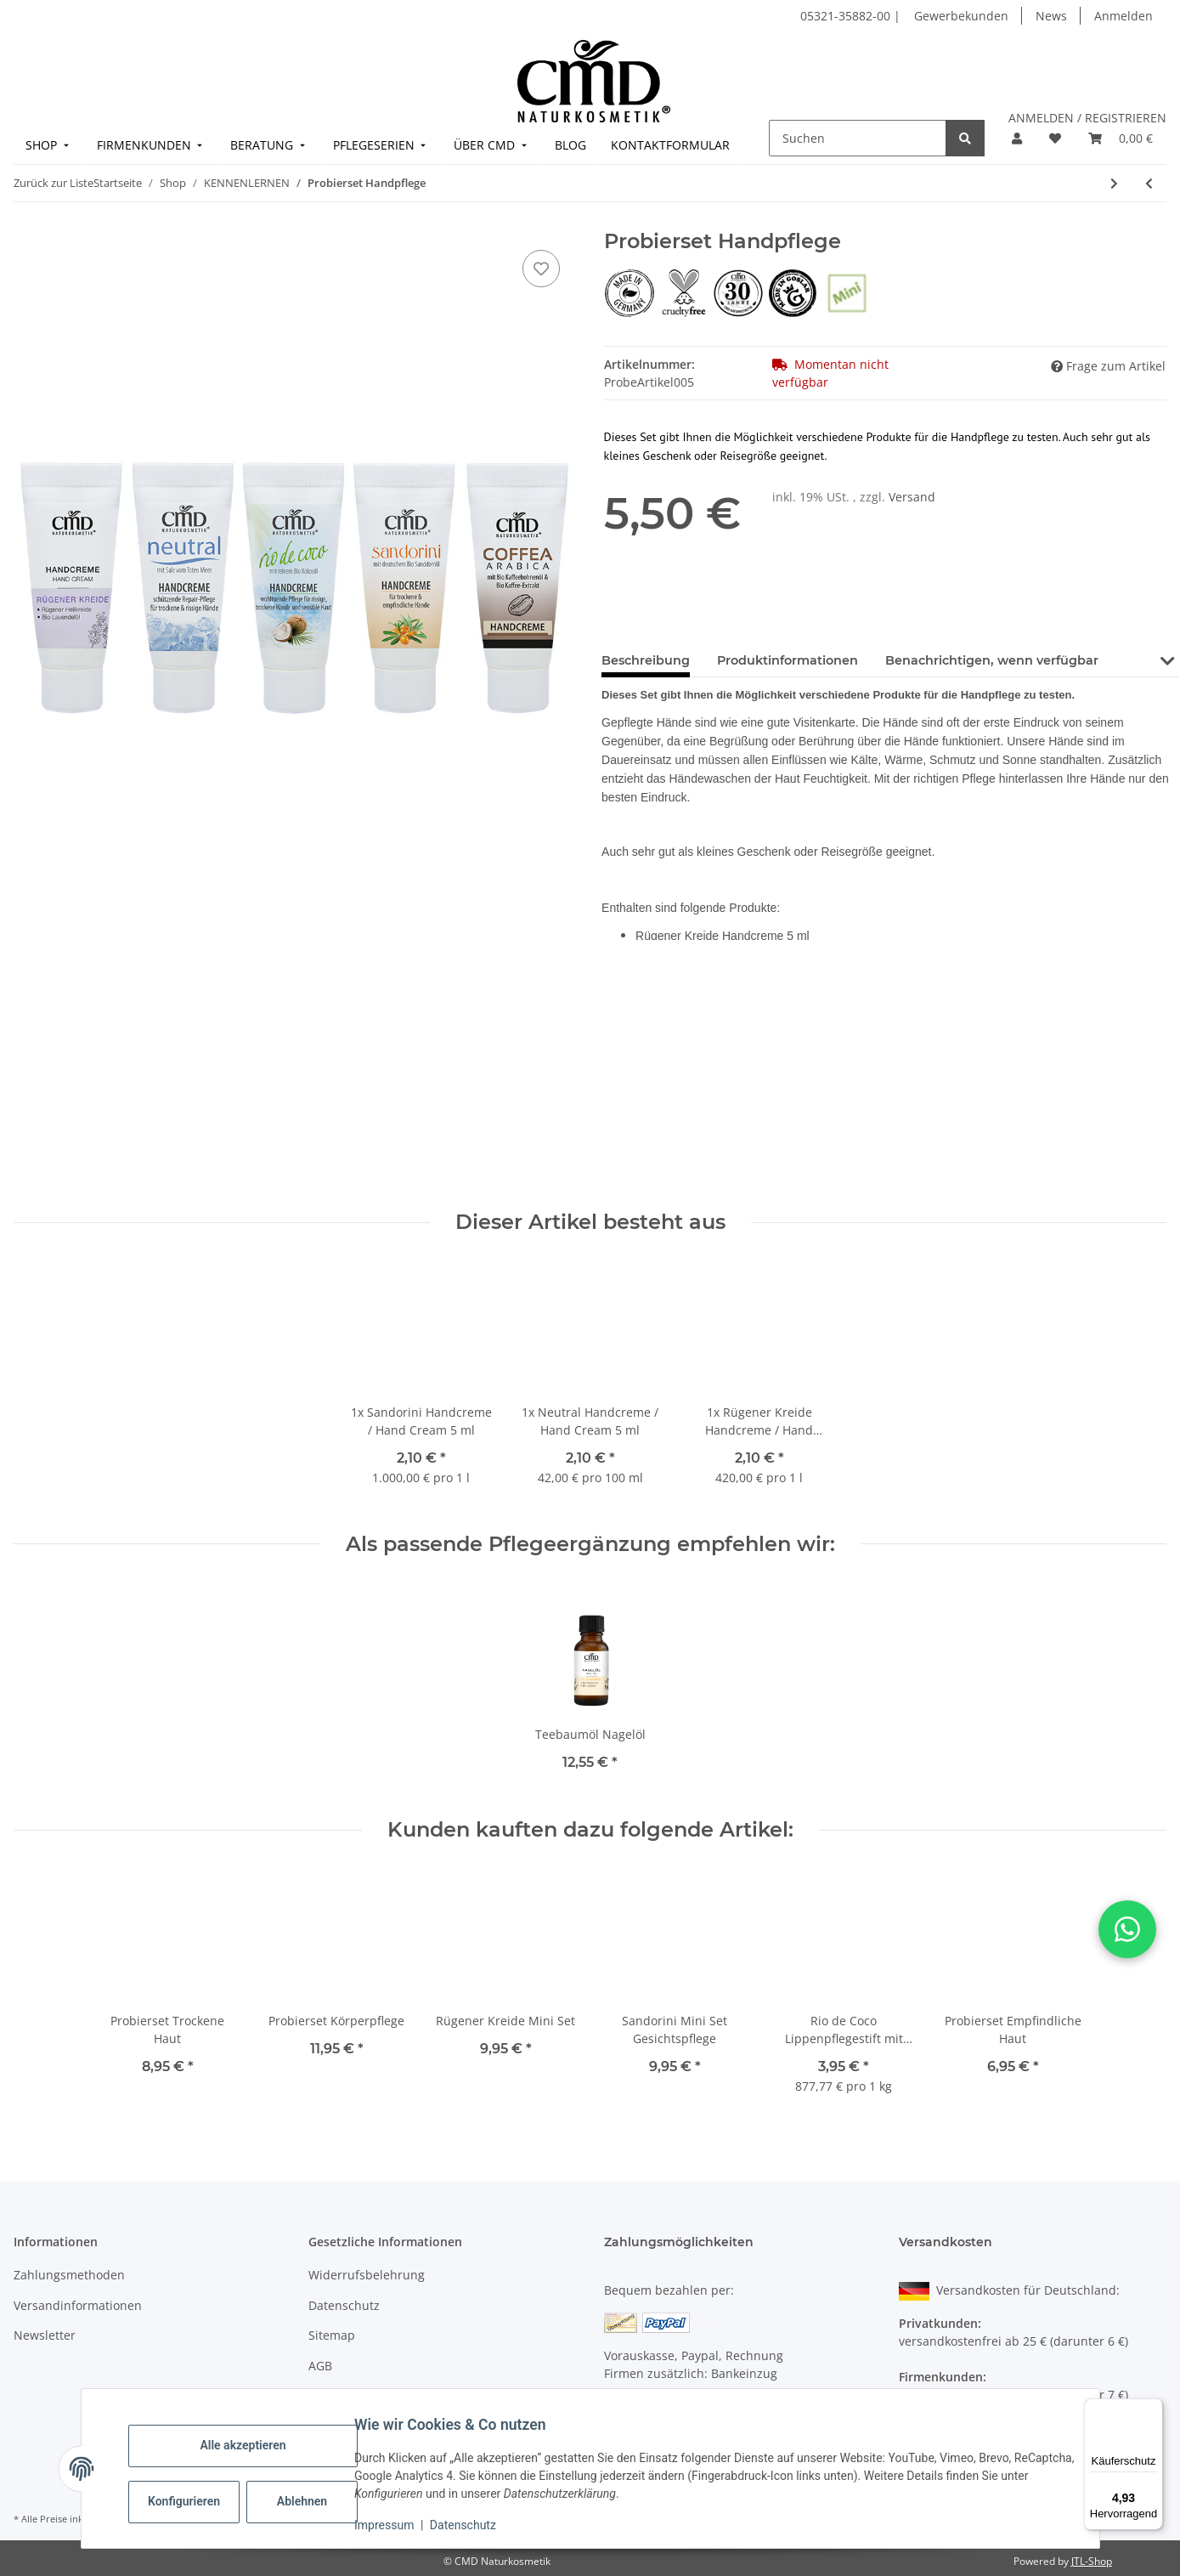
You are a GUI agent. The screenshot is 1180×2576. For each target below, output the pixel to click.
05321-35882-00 (847, 16)
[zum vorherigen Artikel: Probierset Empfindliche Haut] (1149, 183)
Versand (912, 497)
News (1051, 16)
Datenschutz (473, 2525)
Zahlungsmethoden (69, 2275)
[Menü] (1153, 2408)
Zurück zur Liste (53, 182)
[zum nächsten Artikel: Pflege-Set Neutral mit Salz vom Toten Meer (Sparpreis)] (1114, 183)
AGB (320, 2366)
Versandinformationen (78, 2305)
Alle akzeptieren (253, 2445)
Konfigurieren (197, 2501)
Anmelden (1123, 16)
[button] (1017, 138)
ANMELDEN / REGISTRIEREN (1087, 118)
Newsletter (45, 2335)
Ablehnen (312, 2501)
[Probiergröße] (846, 292)
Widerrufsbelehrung (366, 2275)
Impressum (395, 2525)
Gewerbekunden (961, 16)
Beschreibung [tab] (645, 660)
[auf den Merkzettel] (541, 268)
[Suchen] (857, 138)
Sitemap (331, 2335)
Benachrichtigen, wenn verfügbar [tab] (991, 660)
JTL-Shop (1091, 2561)
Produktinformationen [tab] (787, 660)
